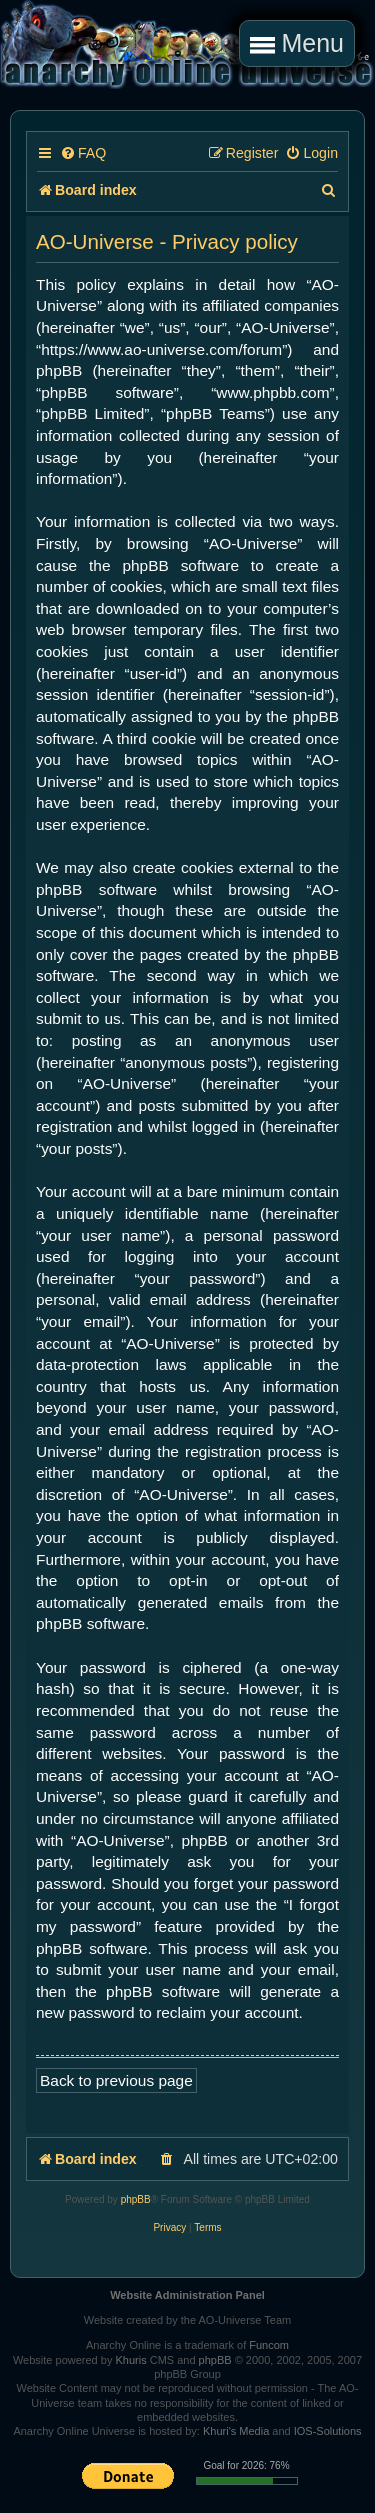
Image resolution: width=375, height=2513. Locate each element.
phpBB (136, 2199)
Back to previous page (116, 2080)
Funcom (269, 2345)
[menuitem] (83, 153)
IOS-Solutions (328, 2431)
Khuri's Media (236, 2431)
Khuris (130, 2360)
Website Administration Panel (187, 2295)
